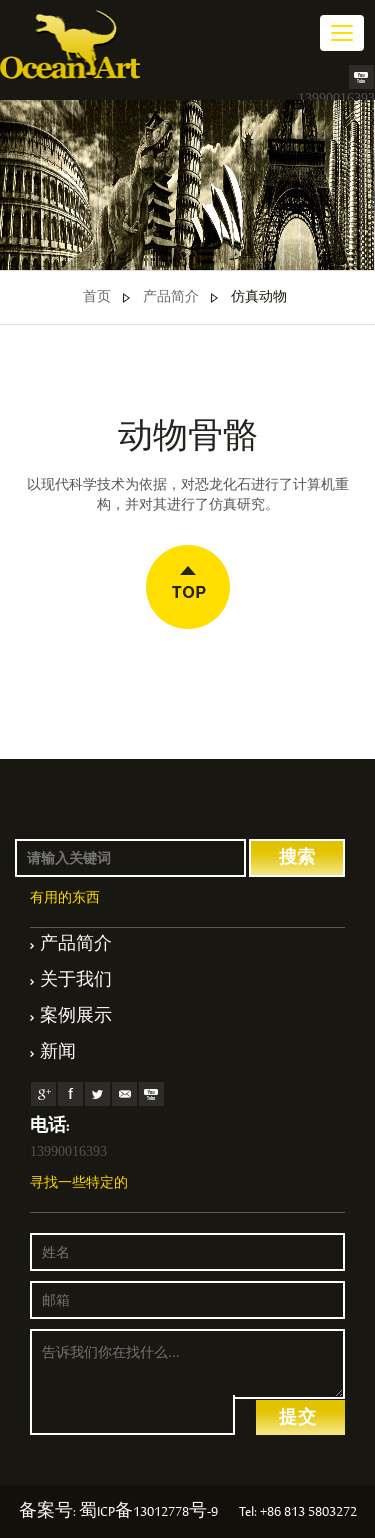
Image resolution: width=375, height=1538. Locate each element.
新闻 (58, 1054)
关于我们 (76, 982)
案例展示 (76, 1018)
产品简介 (171, 298)
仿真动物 (259, 298)
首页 (97, 298)
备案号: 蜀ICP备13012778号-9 (118, 1513)
